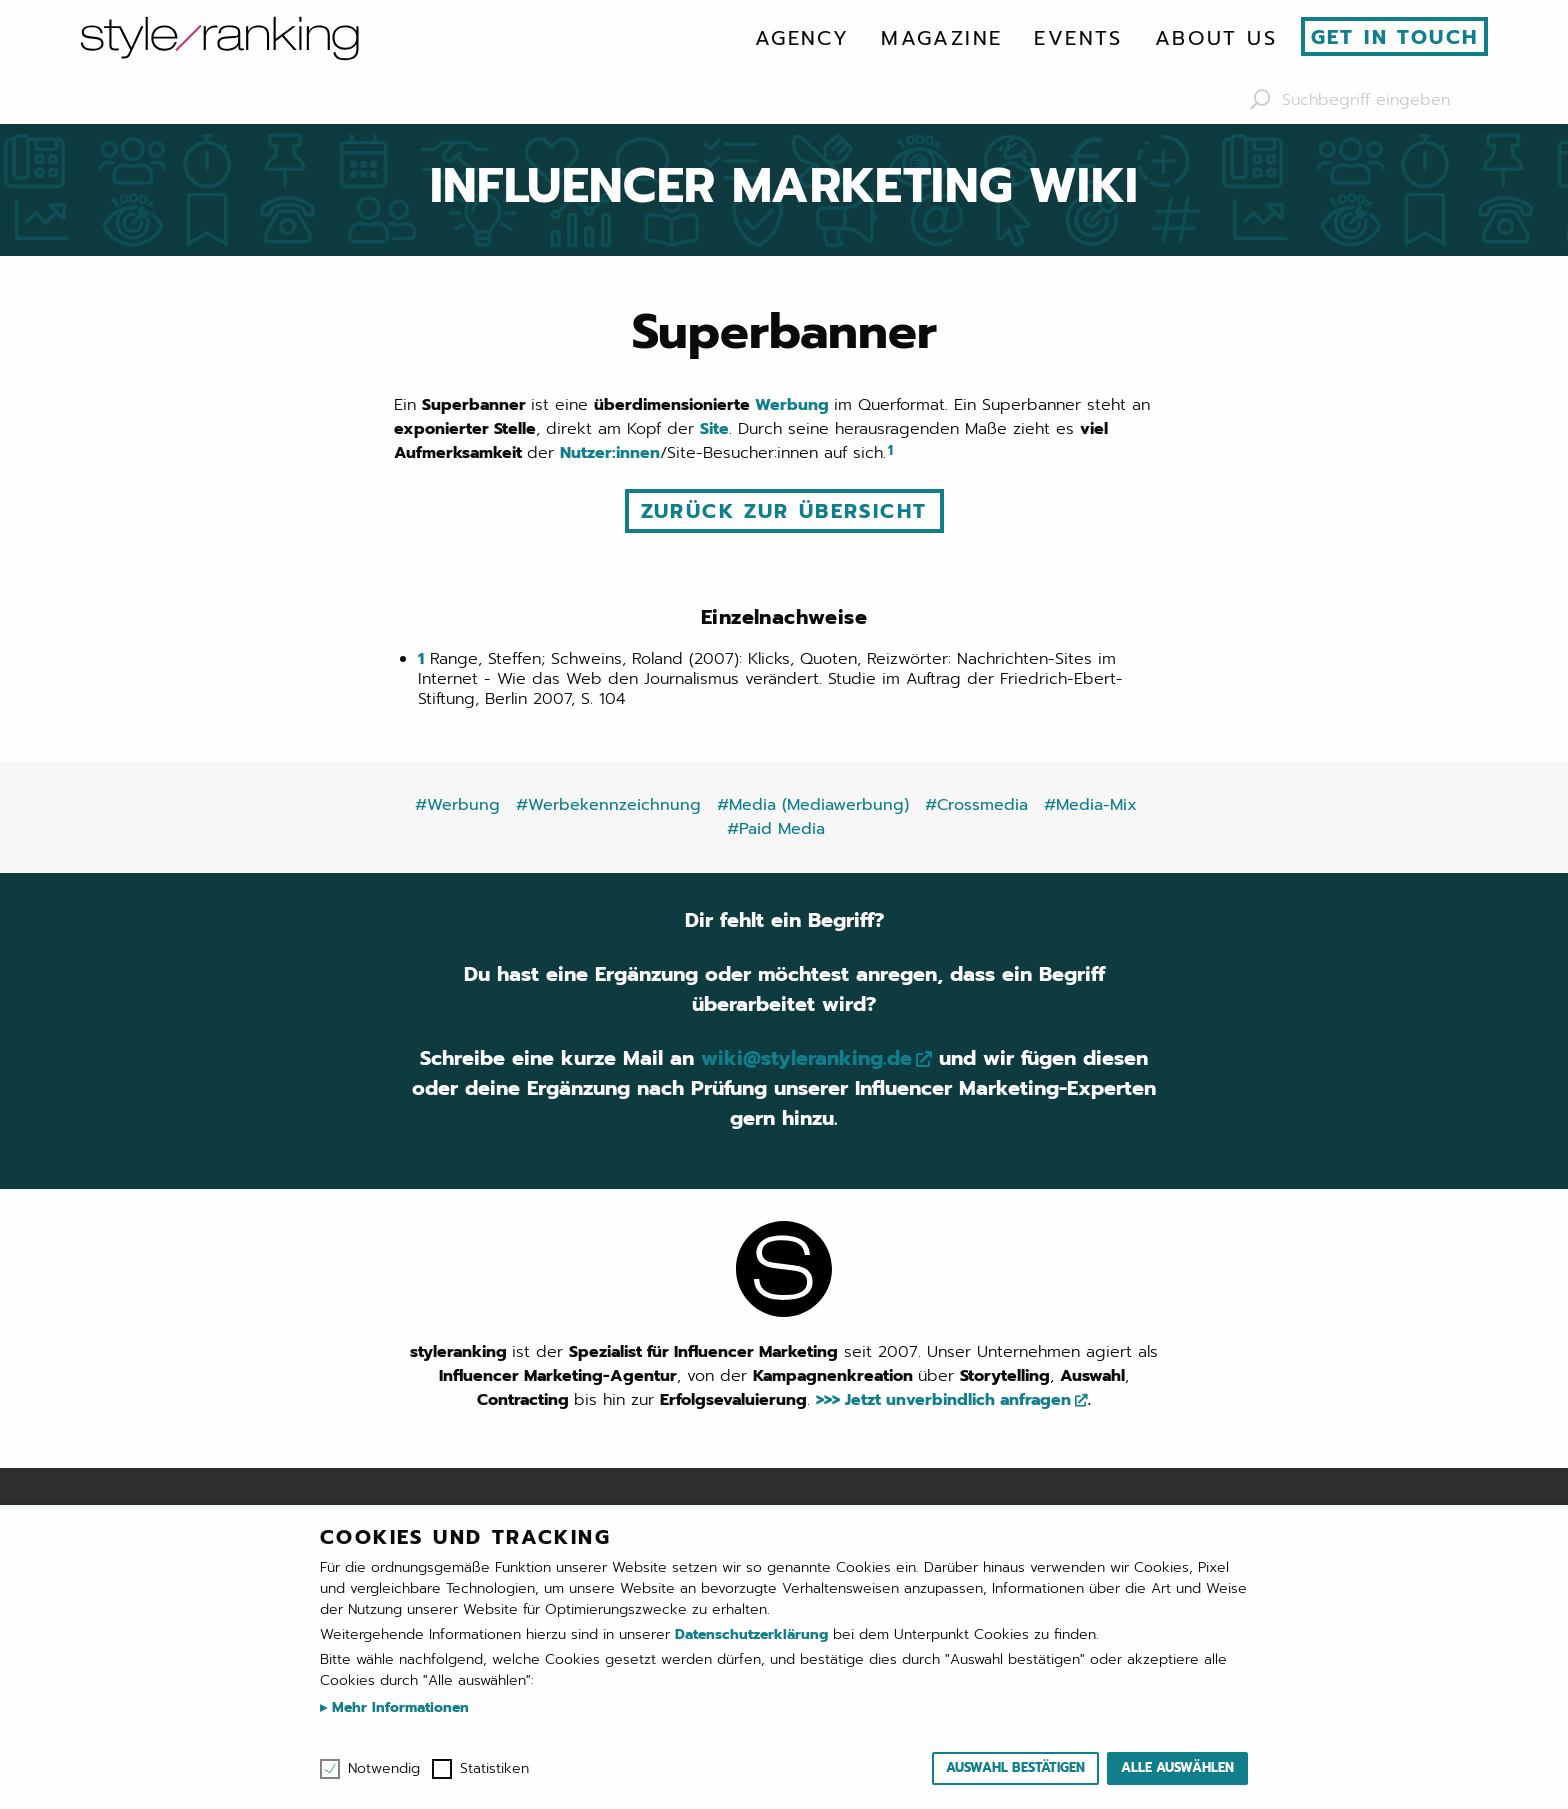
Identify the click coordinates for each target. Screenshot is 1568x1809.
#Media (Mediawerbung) (813, 805)
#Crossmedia (976, 805)
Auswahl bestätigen (1015, 1767)
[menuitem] (802, 38)
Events (1078, 38)
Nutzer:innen (610, 453)
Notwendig (384, 1769)
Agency (802, 38)
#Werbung (457, 805)
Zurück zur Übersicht (784, 511)
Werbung (794, 405)
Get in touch (1395, 37)
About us (1216, 38)
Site (714, 429)
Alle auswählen (1177, 1767)
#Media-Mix (1090, 805)
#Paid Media (776, 829)
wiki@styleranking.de (806, 1058)
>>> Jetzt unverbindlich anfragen (943, 1400)
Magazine (941, 38)
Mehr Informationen (398, 1707)
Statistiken (494, 1769)
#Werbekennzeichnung (608, 805)
